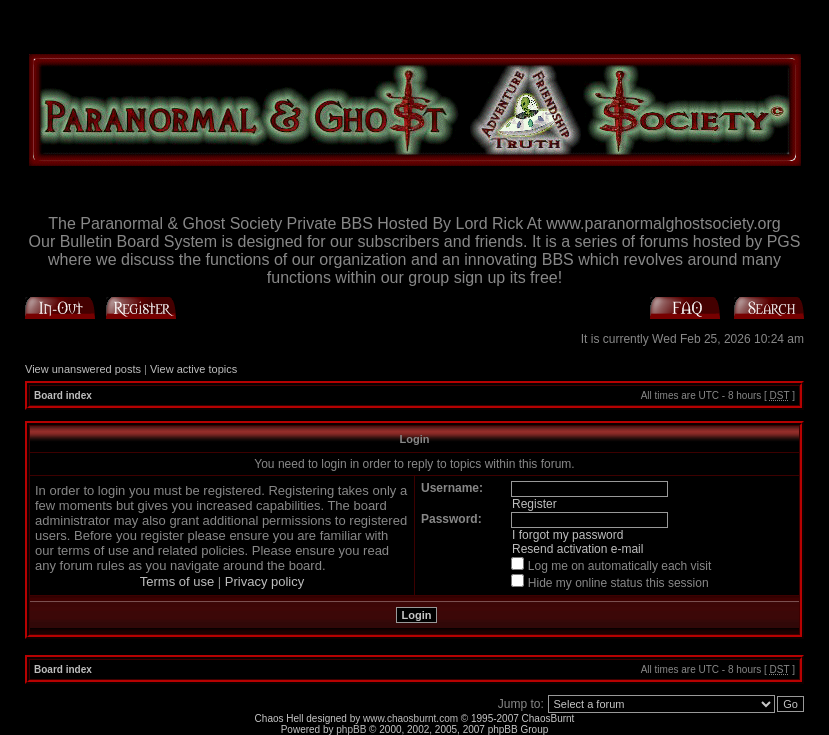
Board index (63, 395)
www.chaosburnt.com (410, 718)
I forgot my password (567, 535)
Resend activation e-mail (577, 549)
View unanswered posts (83, 369)
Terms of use (177, 581)
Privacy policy (264, 581)
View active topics (193, 369)
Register (534, 504)
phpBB (351, 729)
